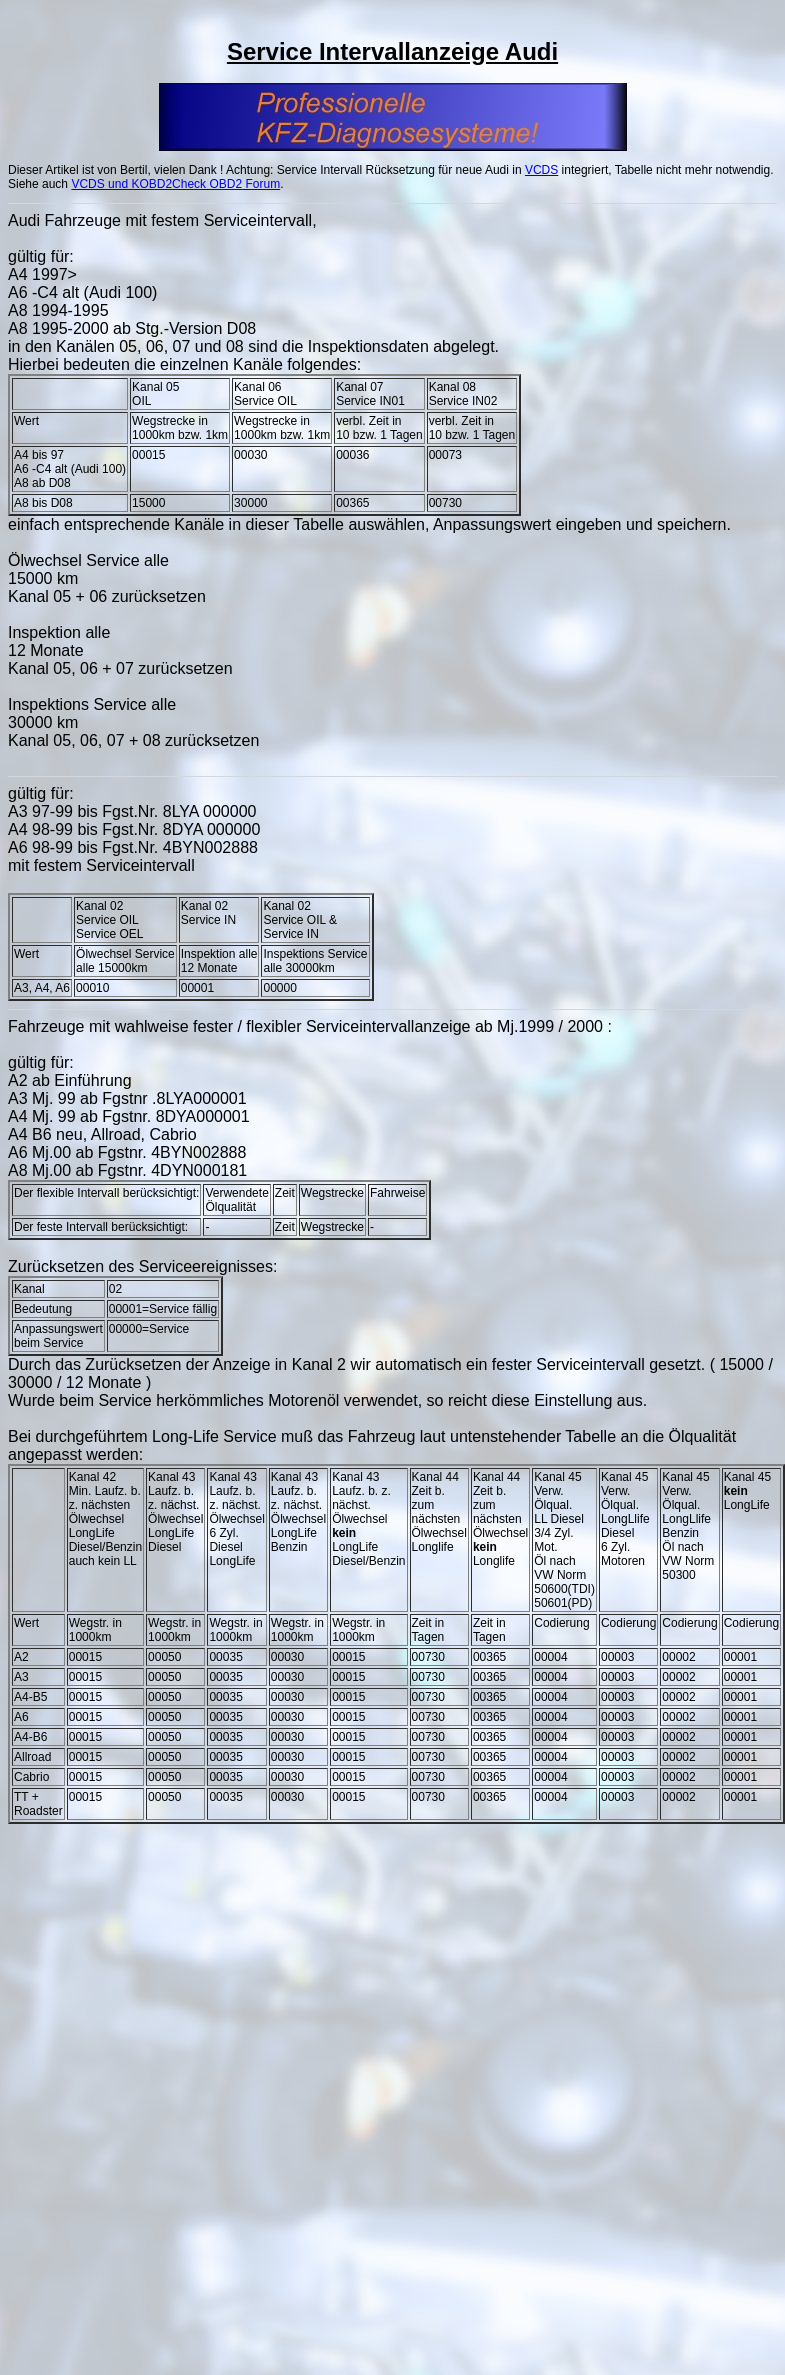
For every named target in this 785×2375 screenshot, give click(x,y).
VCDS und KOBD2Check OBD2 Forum (175, 184)
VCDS (541, 170)
